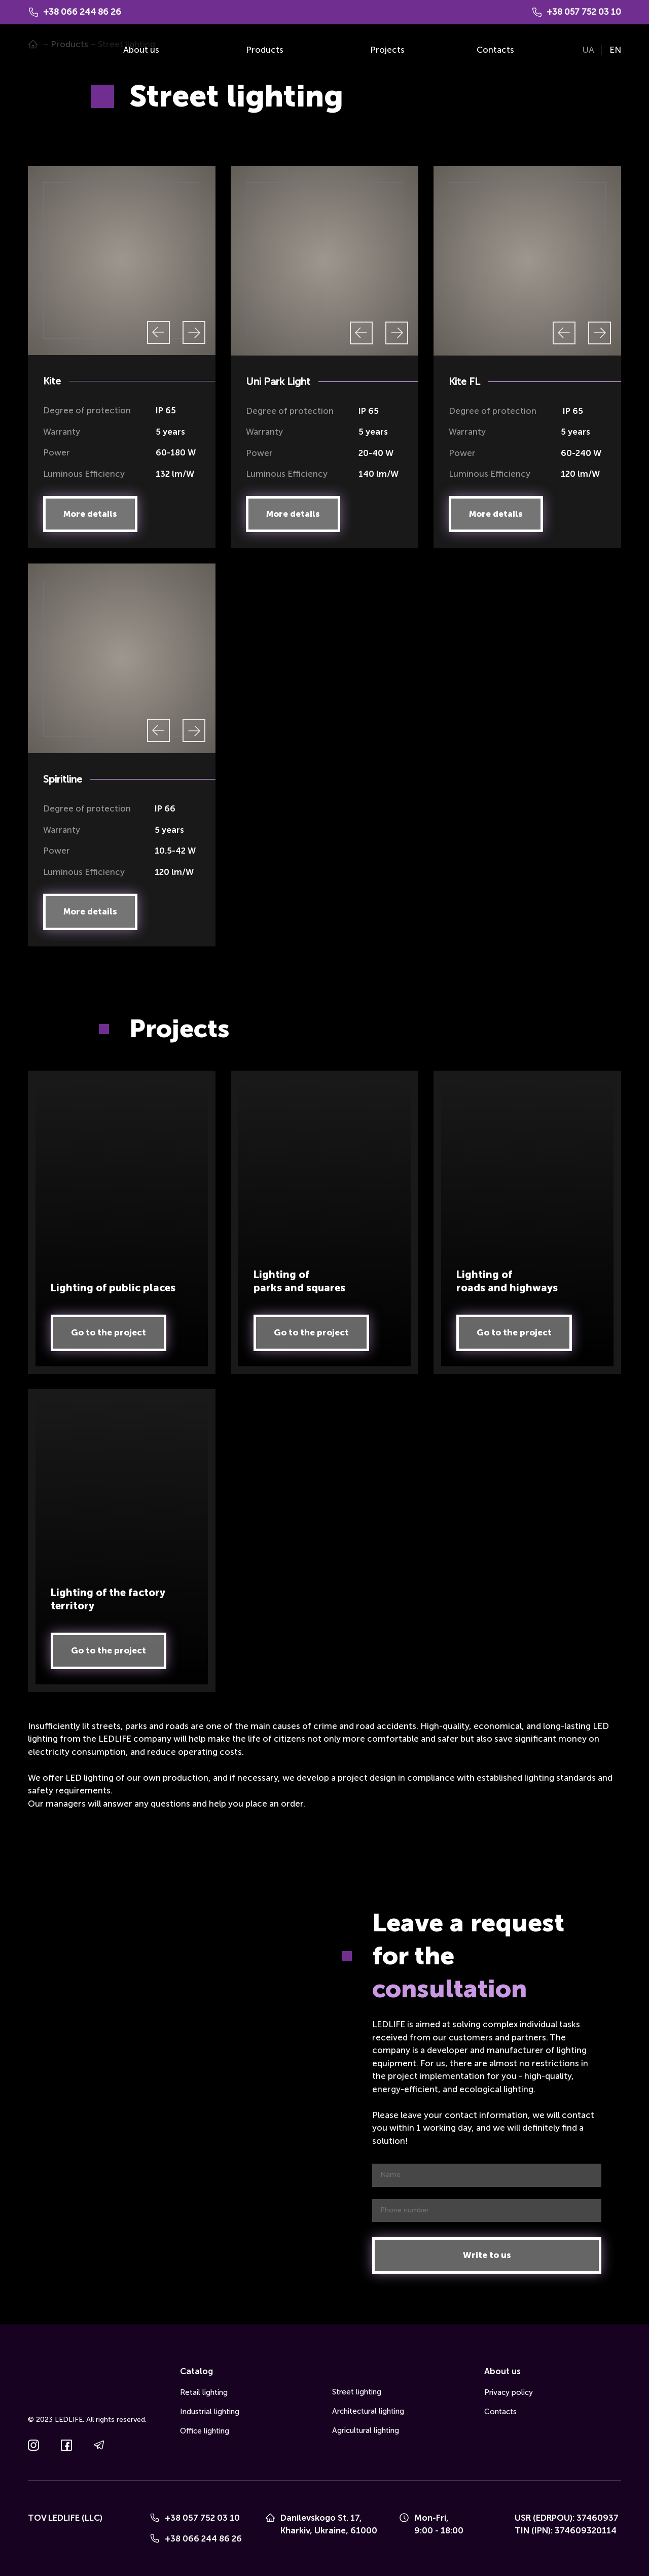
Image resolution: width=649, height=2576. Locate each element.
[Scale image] (122, 261)
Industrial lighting (209, 2411)
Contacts (495, 50)
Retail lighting (204, 2392)
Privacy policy (508, 2392)
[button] (90, 514)
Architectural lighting (368, 2411)
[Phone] (155, 2518)
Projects (387, 50)
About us (141, 50)
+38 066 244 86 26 (203, 2538)
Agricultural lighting (365, 2430)
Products (264, 50)
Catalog (196, 2371)
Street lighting (356, 2391)
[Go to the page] (43, 49)
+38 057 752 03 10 (202, 2518)
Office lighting (204, 2431)
